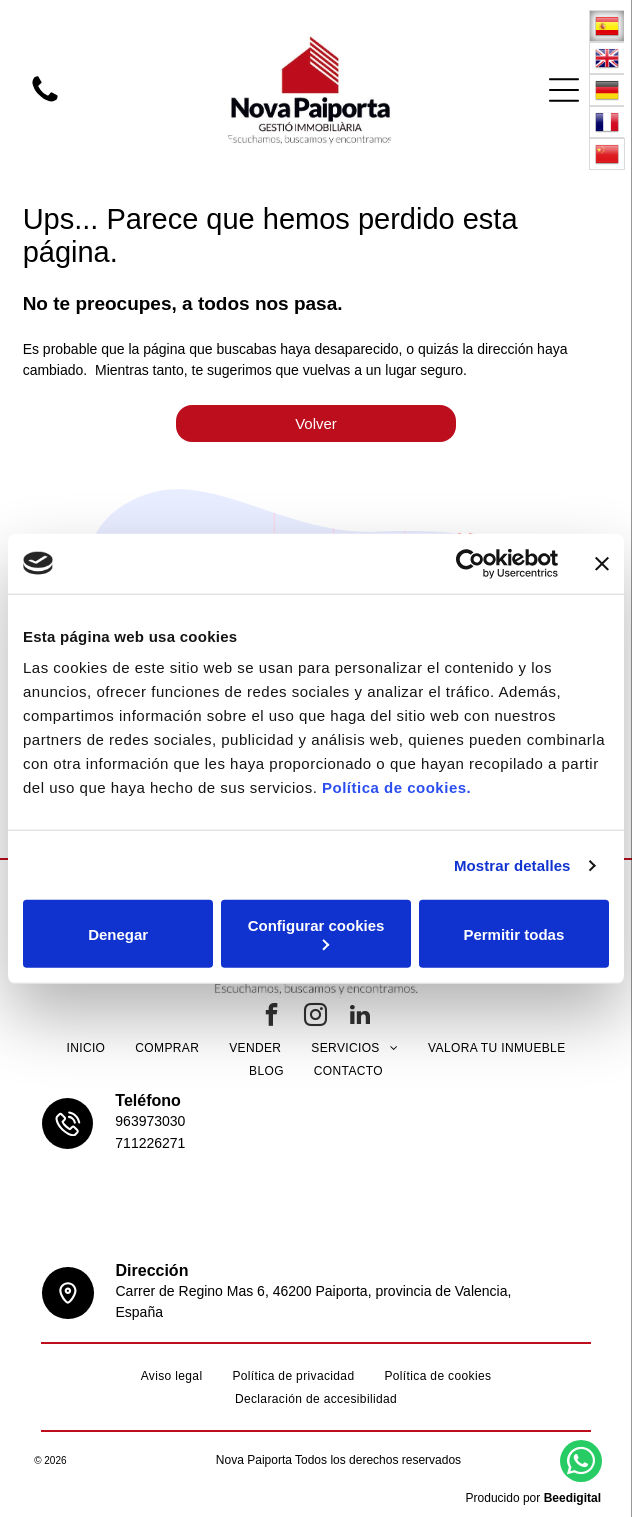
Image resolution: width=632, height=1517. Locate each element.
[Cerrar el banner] (602, 563)
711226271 (150, 1143)
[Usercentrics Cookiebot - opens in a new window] (470, 563)
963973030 (150, 1121)
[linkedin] (360, 1017)
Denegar (118, 933)
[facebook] (272, 1017)
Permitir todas (513, 933)
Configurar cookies (316, 933)
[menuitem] (85, 1048)
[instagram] (316, 1017)
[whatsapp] (581, 1463)
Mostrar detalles (512, 864)
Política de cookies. (396, 787)
